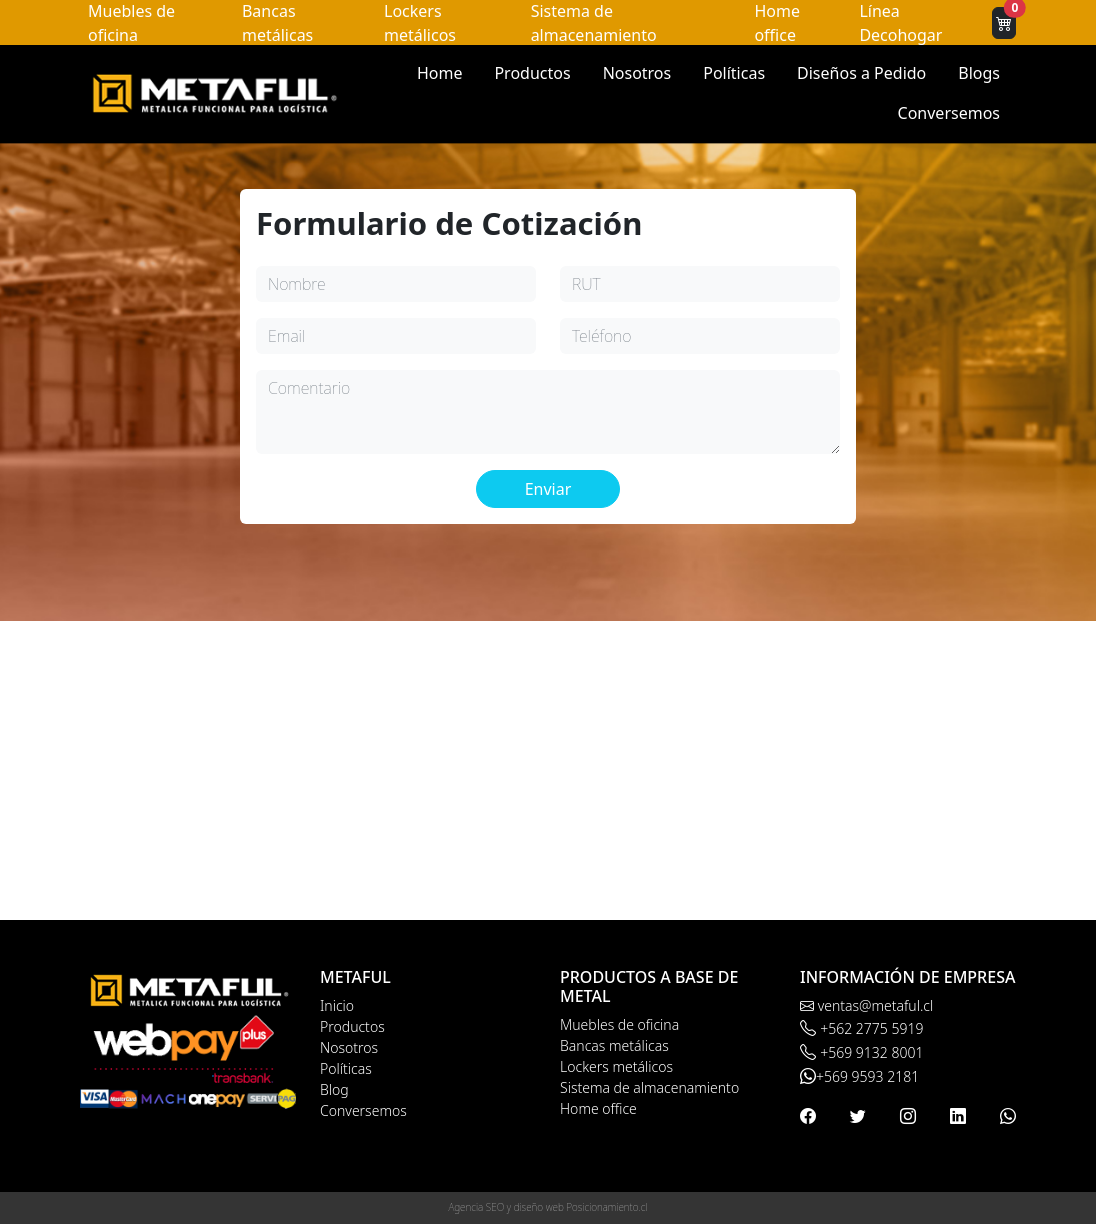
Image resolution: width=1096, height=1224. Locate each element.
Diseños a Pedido (861, 73)
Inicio (337, 1005)
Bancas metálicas (614, 1045)
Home (440, 73)
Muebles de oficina (619, 1024)
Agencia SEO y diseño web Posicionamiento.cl (548, 1207)
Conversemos (949, 113)
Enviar (548, 489)
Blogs (979, 73)
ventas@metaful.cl (866, 1005)
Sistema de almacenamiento (649, 1087)
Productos (532, 73)
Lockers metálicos (616, 1066)
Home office (598, 1108)
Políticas (734, 73)
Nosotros (637, 73)
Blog (334, 1089)
